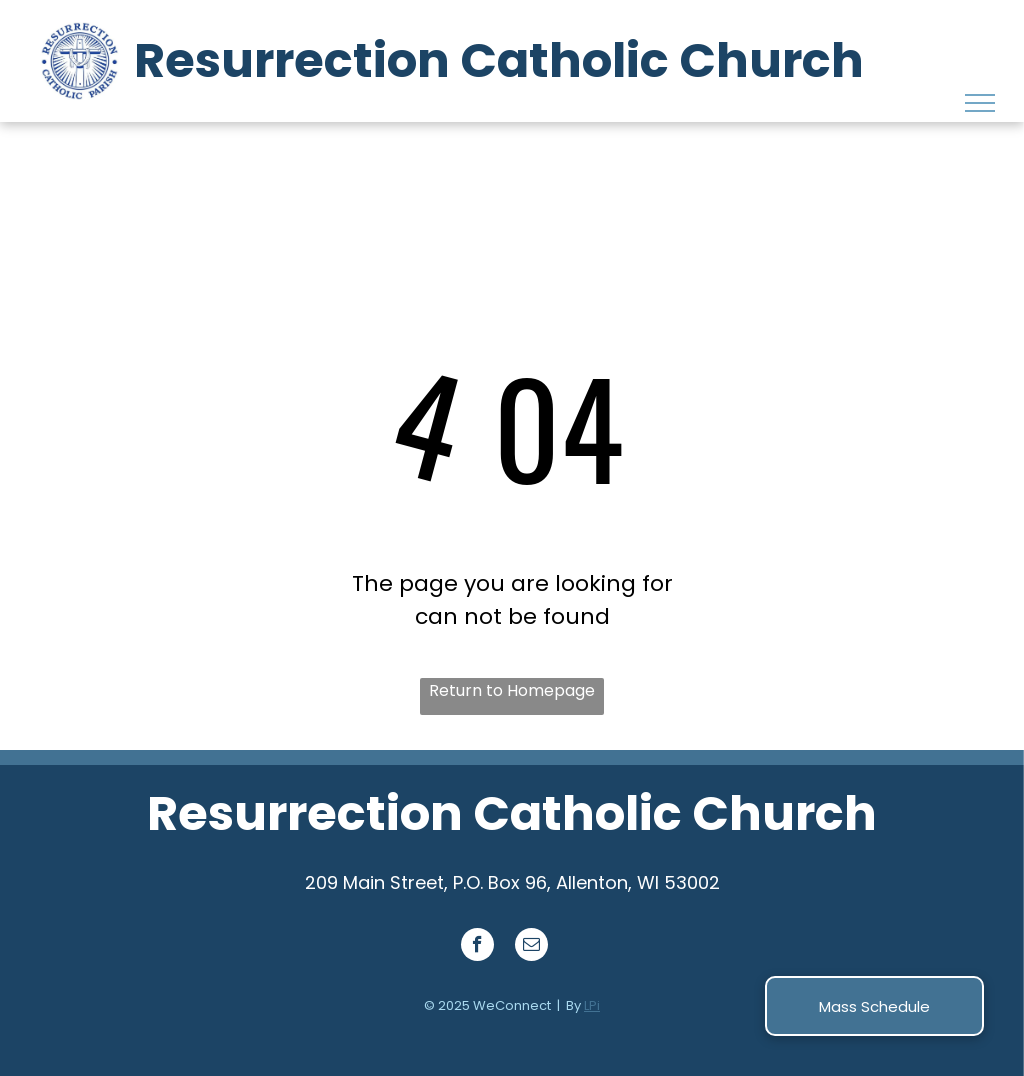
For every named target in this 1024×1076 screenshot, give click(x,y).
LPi (592, 1005)
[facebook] (477, 947)
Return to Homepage (512, 690)
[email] (531, 947)
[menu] (980, 103)
